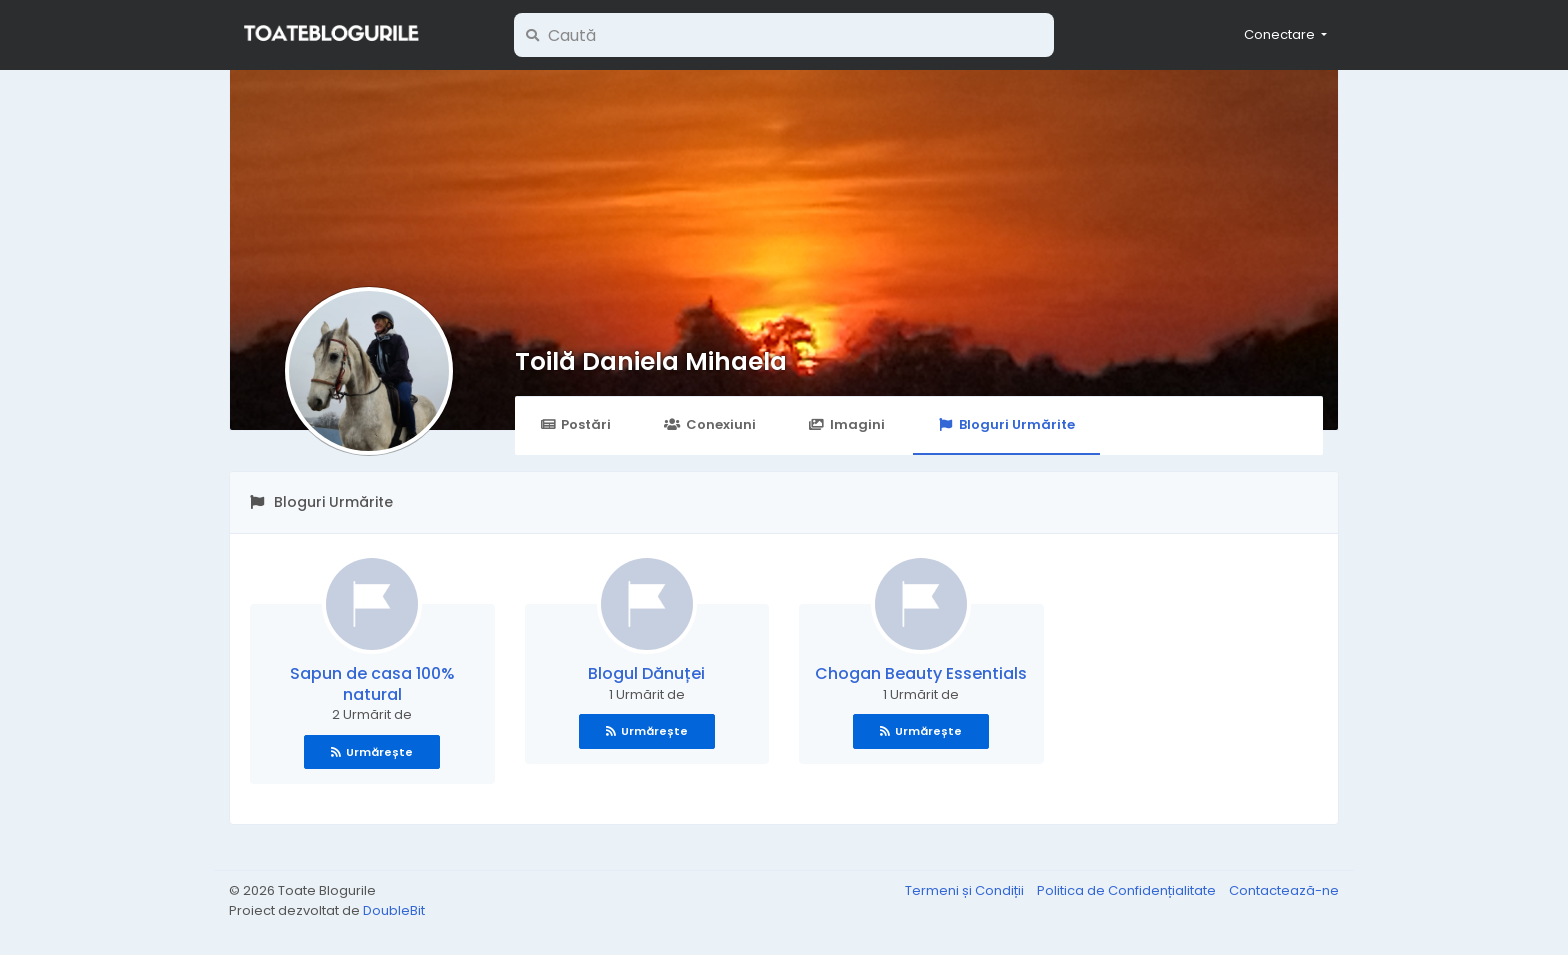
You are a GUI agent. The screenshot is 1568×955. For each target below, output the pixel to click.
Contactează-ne (1284, 890)
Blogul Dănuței (646, 673)
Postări (575, 424)
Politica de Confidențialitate (1128, 890)
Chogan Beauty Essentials (921, 673)
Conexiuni (709, 424)
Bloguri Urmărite (1006, 424)
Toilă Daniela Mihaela (651, 361)
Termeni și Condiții (966, 890)
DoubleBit (394, 910)
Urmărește (372, 752)
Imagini (847, 424)
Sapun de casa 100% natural (372, 684)
